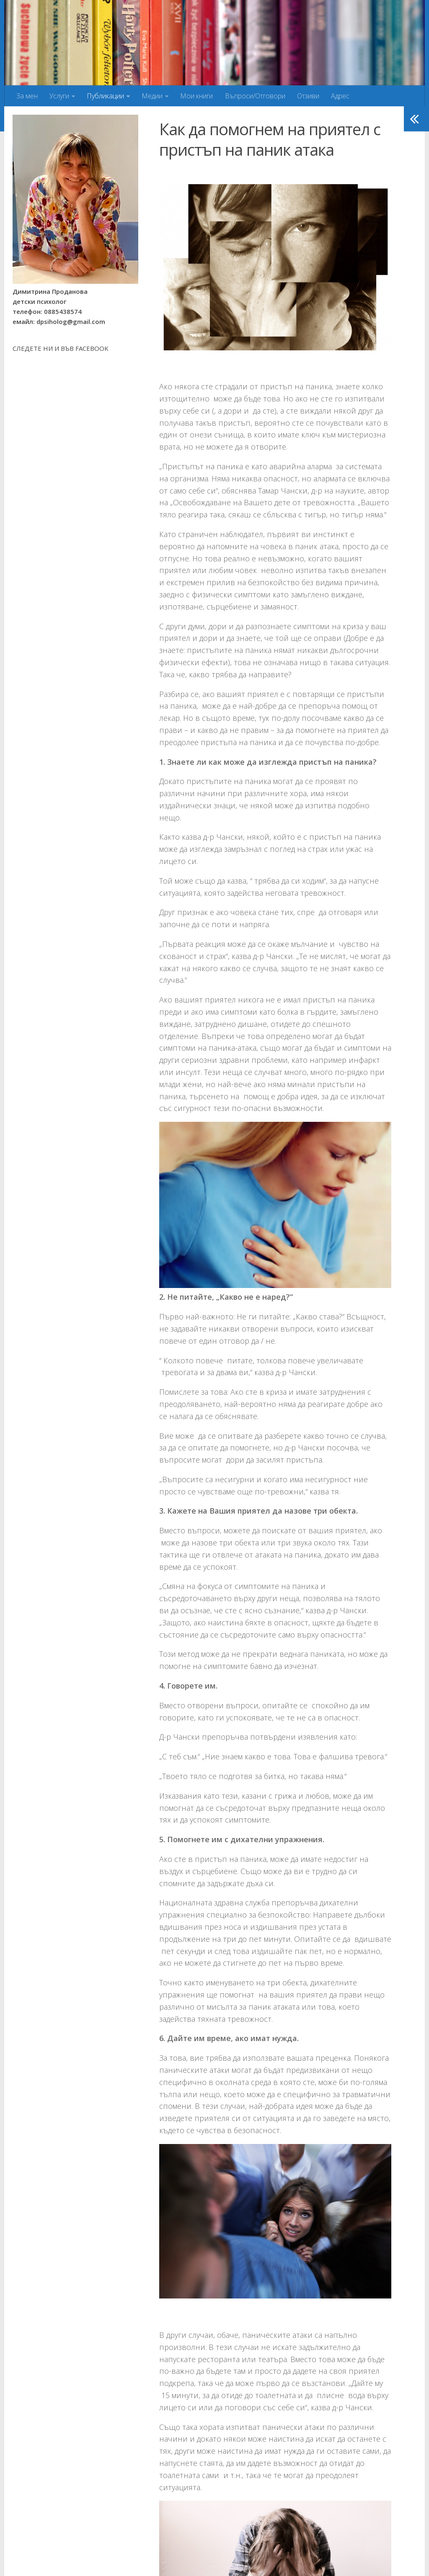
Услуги (59, 95)
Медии (152, 95)
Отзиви (308, 95)
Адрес (340, 95)
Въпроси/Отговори (255, 95)
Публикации (105, 95)
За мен (27, 95)
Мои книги (196, 95)
